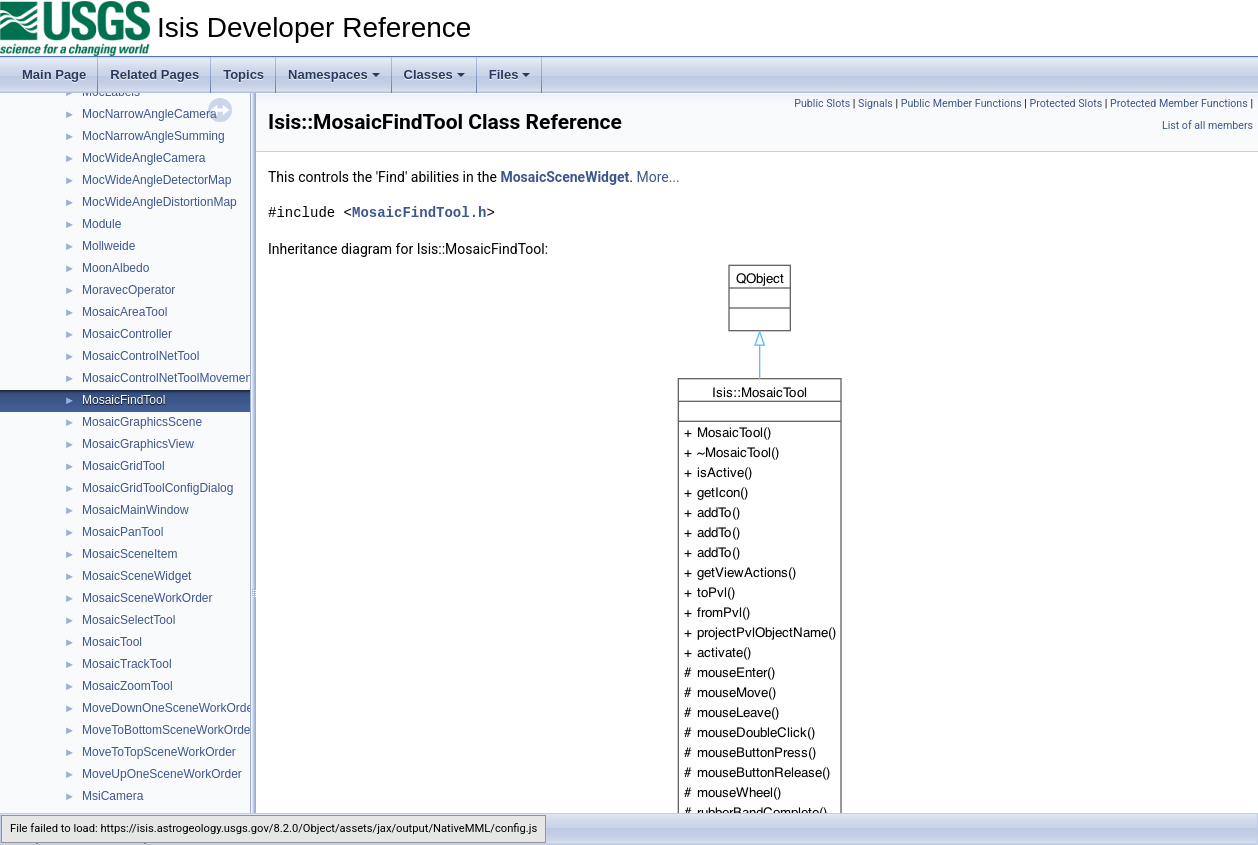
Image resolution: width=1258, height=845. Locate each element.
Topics (243, 74)
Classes (434, 74)
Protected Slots (1065, 103)
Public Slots (822, 103)
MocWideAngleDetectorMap (156, 180)
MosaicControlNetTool (140, 356)
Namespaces (334, 74)
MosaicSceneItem (129, 554)
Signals (875, 103)
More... (657, 177)
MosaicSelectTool (128, 620)
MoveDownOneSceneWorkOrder (169, 708)
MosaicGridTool (123, 466)
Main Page (54, 74)
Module (101, 224)
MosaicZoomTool (127, 686)
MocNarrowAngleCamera (149, 114)
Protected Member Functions (1179, 103)
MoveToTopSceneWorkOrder (159, 752)
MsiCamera (112, 796)
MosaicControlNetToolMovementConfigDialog (203, 378)
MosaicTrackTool (127, 664)
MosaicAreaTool (124, 312)
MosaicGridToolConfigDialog (157, 488)
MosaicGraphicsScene (142, 422)
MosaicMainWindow (135, 510)
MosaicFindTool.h (419, 212)
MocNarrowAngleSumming (153, 136)
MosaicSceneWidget (136, 576)
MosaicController (127, 334)
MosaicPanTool (122, 532)
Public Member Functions (961, 103)
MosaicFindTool (123, 400)
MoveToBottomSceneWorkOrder (168, 730)
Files (510, 74)
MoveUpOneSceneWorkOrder (162, 774)
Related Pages (154, 74)
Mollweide (108, 246)
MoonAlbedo (115, 268)
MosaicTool (112, 642)
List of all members (1207, 125)
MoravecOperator (128, 290)
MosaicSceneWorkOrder (147, 598)
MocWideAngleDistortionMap (159, 202)
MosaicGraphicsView (138, 444)
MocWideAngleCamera (143, 158)
